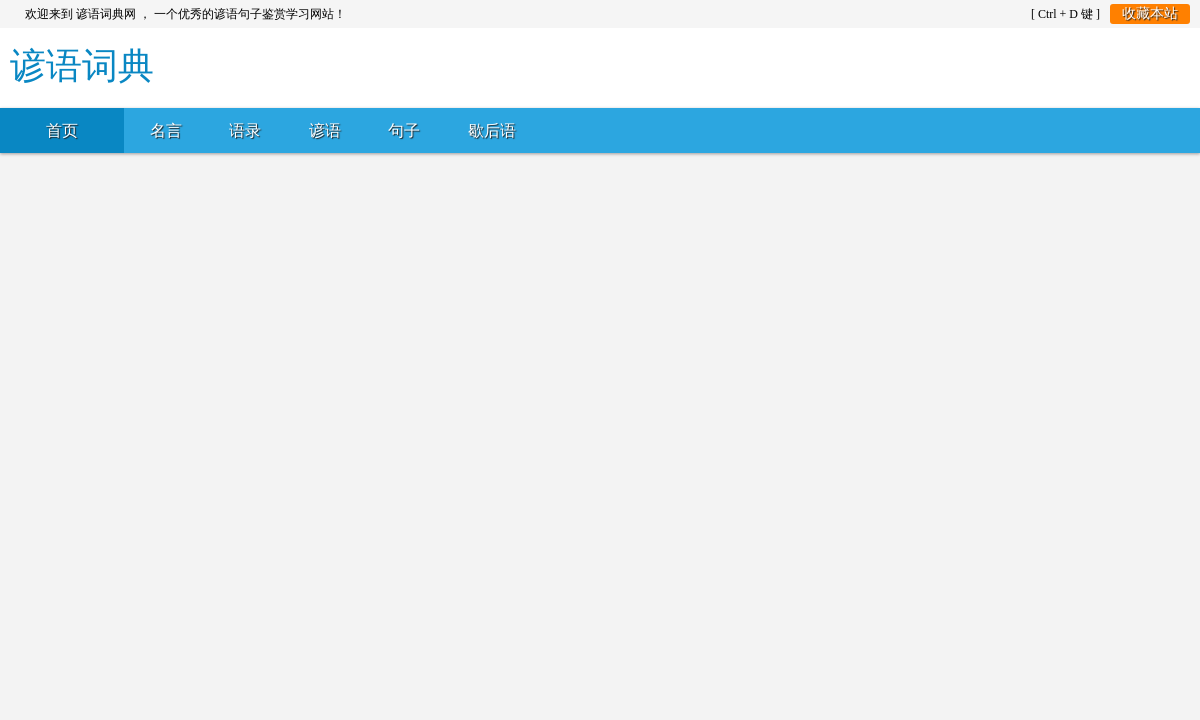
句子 (404, 130)
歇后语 (492, 130)
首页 (62, 130)
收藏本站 (1150, 13)
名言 (166, 130)
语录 (245, 130)
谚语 (325, 130)
